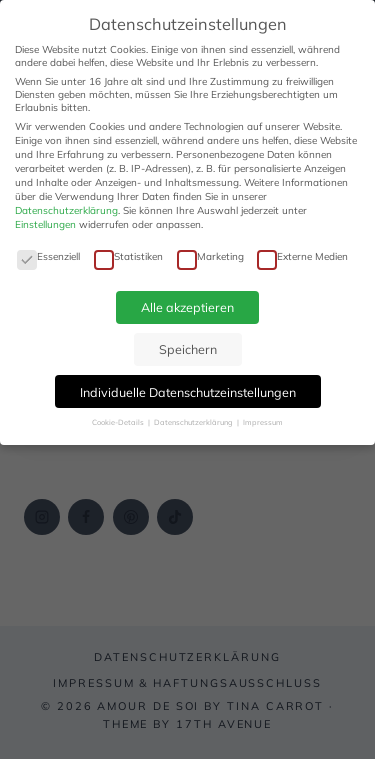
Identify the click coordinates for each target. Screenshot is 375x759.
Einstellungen (45, 224)
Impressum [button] (263, 422)
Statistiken (128, 256)
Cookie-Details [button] (119, 422)
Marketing (210, 256)
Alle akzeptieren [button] (187, 307)
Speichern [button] (188, 349)
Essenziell (48, 256)
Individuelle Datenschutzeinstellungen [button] (188, 392)
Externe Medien (302, 256)
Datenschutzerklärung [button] (194, 422)
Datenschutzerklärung (66, 210)
